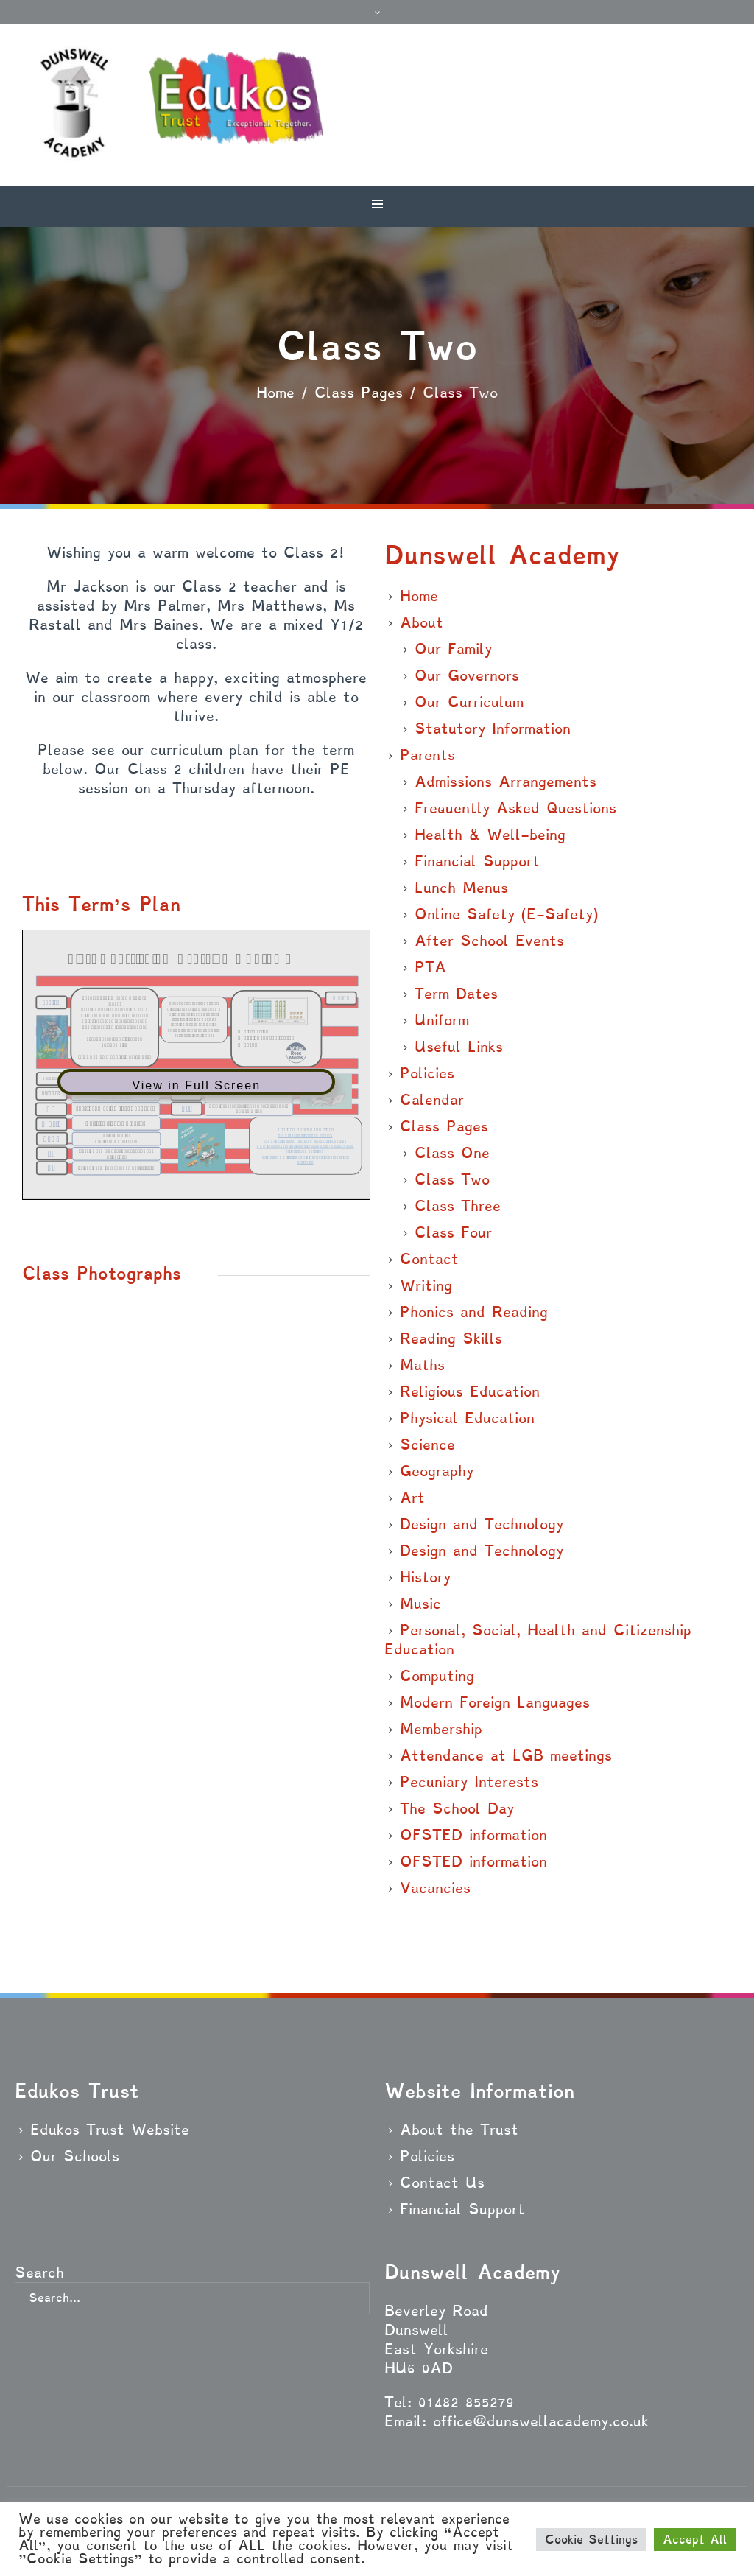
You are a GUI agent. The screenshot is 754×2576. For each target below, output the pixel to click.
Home (275, 392)
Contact (429, 1258)
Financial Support (477, 861)
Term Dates (456, 993)
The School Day (457, 1808)
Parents (427, 755)
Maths (422, 1365)
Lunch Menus (461, 887)
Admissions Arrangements (505, 781)
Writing (426, 1285)
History (425, 1577)
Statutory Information (493, 728)
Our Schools (74, 2156)
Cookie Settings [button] (591, 2539)
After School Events (489, 940)
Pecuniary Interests (469, 1781)
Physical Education (467, 1418)
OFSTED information (473, 1835)
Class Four (453, 1232)
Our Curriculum (469, 702)
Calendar (432, 1099)
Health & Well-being (490, 834)
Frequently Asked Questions (515, 808)
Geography (436, 1471)
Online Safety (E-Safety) (506, 914)
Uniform (442, 1020)
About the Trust (459, 2129)
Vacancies (435, 1888)
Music (420, 1603)
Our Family (453, 649)
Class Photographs (101, 1273)
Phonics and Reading (474, 1312)
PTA (430, 967)
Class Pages (358, 392)
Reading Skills (451, 1338)
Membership (441, 1728)
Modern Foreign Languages (495, 1702)
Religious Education (470, 1391)
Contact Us (442, 2182)
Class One (452, 1152)
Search (39, 2272)
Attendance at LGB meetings (506, 1755)
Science (427, 1444)
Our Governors (467, 675)
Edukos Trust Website (109, 2129)
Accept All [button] (695, 2539)
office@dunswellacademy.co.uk (541, 2421)
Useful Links (459, 1046)
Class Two (452, 1179)
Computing (437, 1675)
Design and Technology (481, 1524)
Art (412, 1497)
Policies (427, 1073)
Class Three (458, 1205)
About (421, 622)
